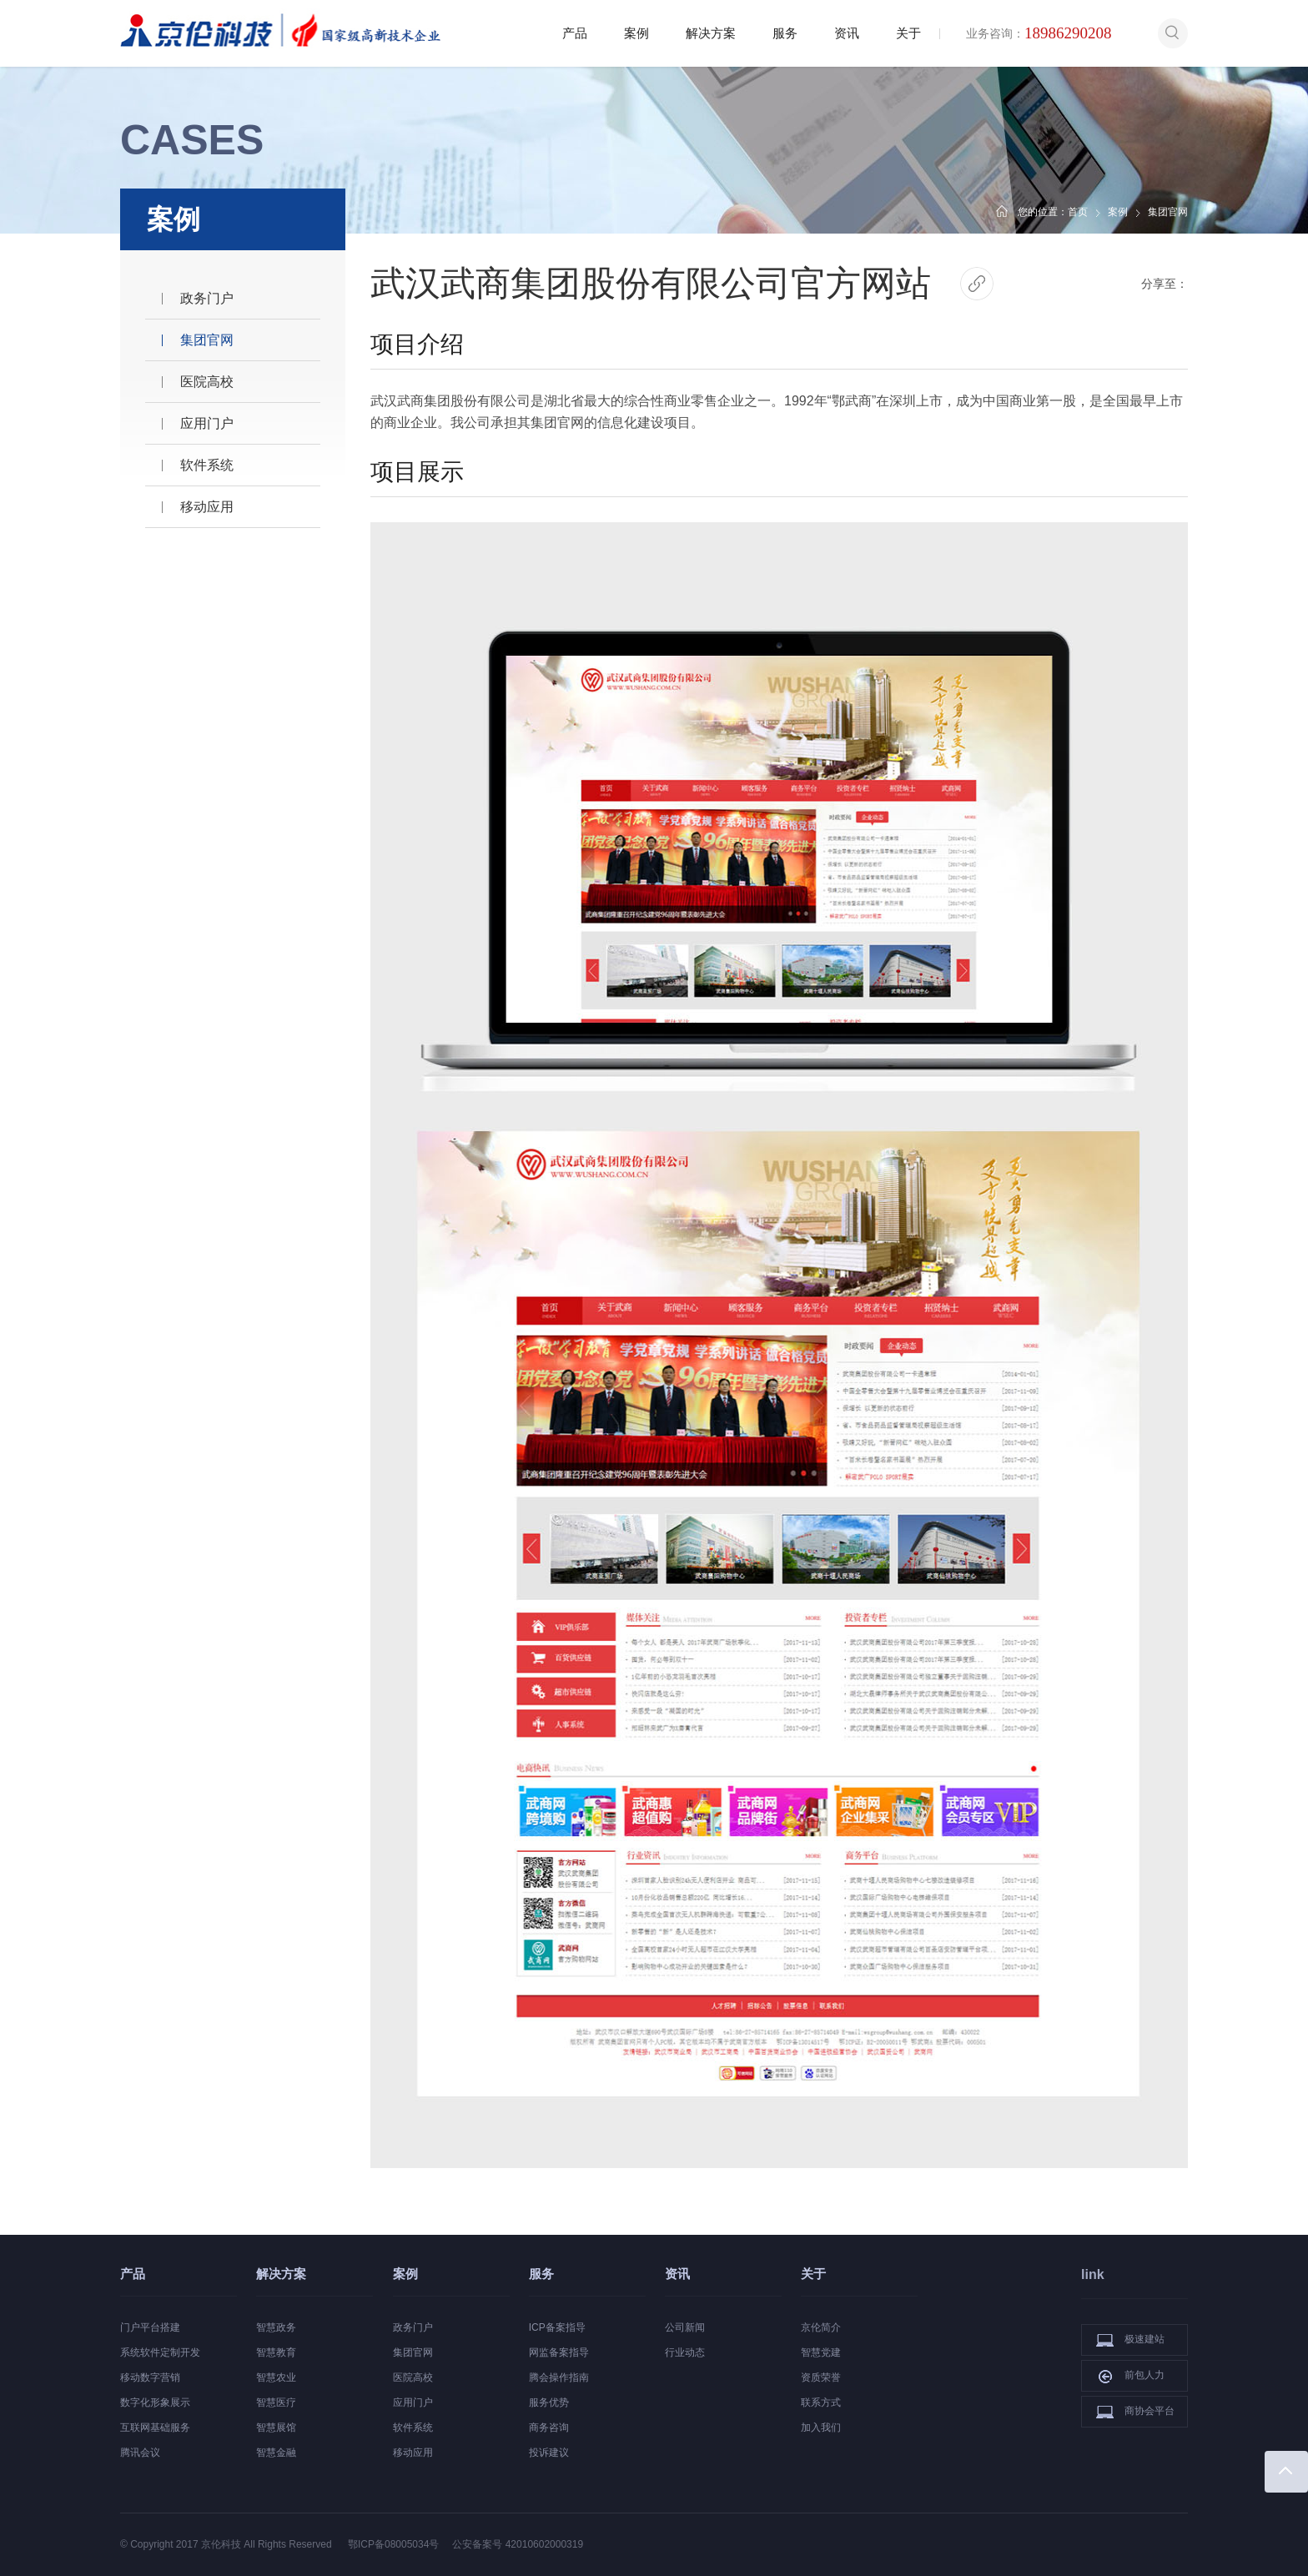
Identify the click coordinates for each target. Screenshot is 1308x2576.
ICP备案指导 (557, 2327)
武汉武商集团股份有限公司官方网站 (650, 283)
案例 (636, 33)
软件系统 (207, 465)
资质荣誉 (821, 2377)
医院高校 (207, 382)
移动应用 (207, 507)
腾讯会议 (140, 2452)
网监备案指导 (559, 2352)
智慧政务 (276, 2327)
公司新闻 (685, 2327)
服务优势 (549, 2402)
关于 (908, 33)
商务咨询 (549, 2427)
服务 (784, 33)
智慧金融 (276, 2452)
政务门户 (207, 298)
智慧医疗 (276, 2402)
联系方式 (821, 2402)
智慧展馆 (276, 2427)
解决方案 (711, 33)
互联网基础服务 (155, 2427)
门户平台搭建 (150, 2327)
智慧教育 (276, 2352)
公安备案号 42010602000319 (517, 2544)
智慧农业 (276, 2377)
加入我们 (821, 2427)
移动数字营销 (150, 2377)
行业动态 (685, 2352)
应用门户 (207, 423)
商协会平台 (1135, 2412)
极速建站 (1130, 2340)
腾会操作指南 (559, 2377)
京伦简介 (821, 2327)
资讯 (846, 33)
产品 (574, 33)
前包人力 (1130, 2376)
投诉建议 (549, 2452)
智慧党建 (821, 2352)
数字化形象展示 (155, 2402)
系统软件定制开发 (160, 2352)
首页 (1078, 212)
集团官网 (207, 340)
